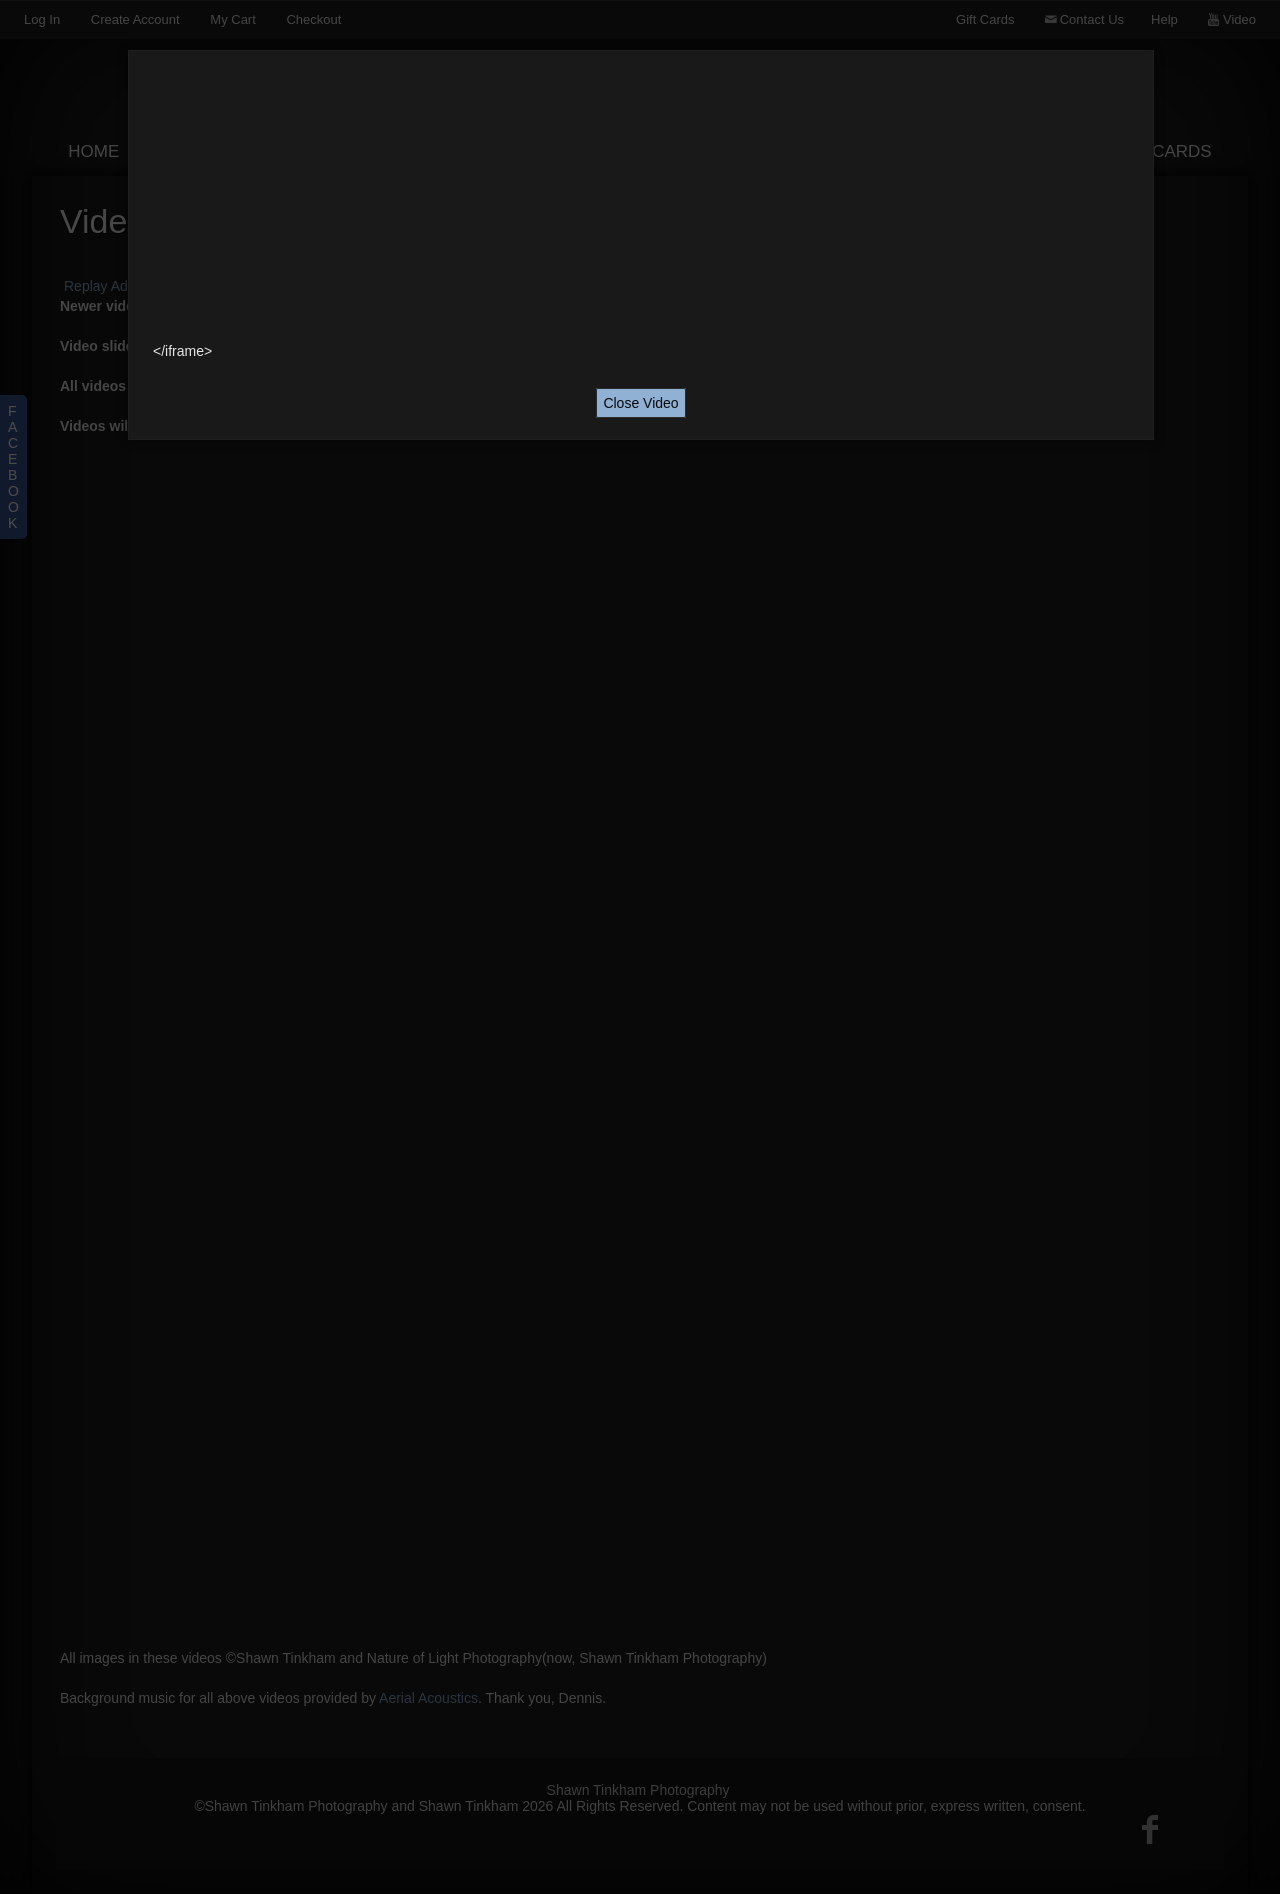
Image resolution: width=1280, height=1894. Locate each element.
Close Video (640, 403)
